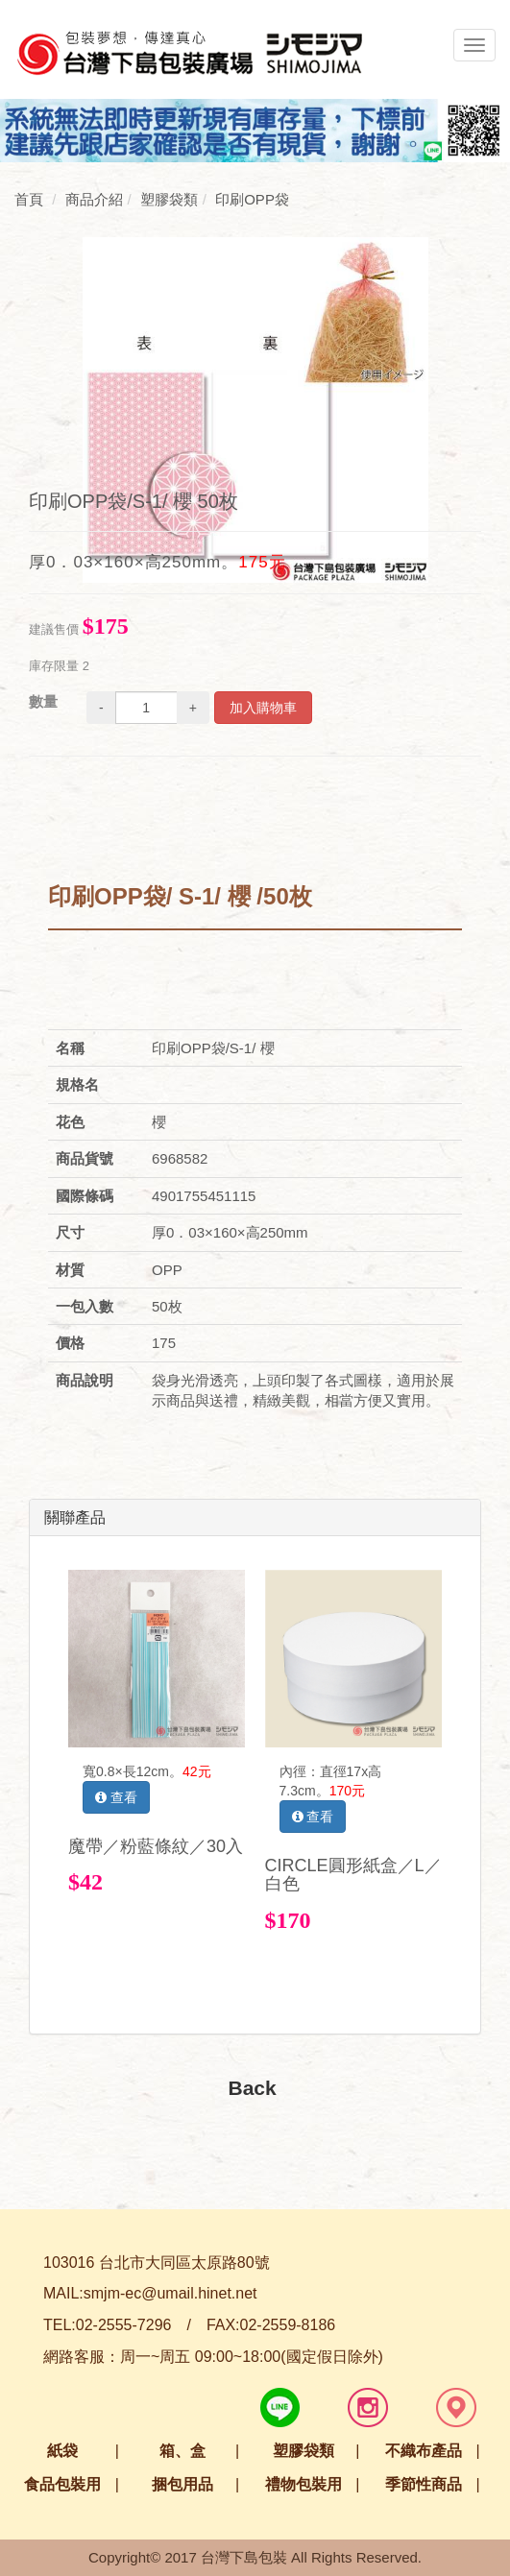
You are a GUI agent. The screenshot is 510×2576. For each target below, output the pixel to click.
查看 (116, 1797)
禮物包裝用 (303, 2484)
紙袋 (62, 2451)
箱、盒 (182, 2451)
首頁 (28, 199)
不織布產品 (423, 2451)
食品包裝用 (62, 2484)
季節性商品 (423, 2484)
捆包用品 (182, 2484)
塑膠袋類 (303, 2451)
